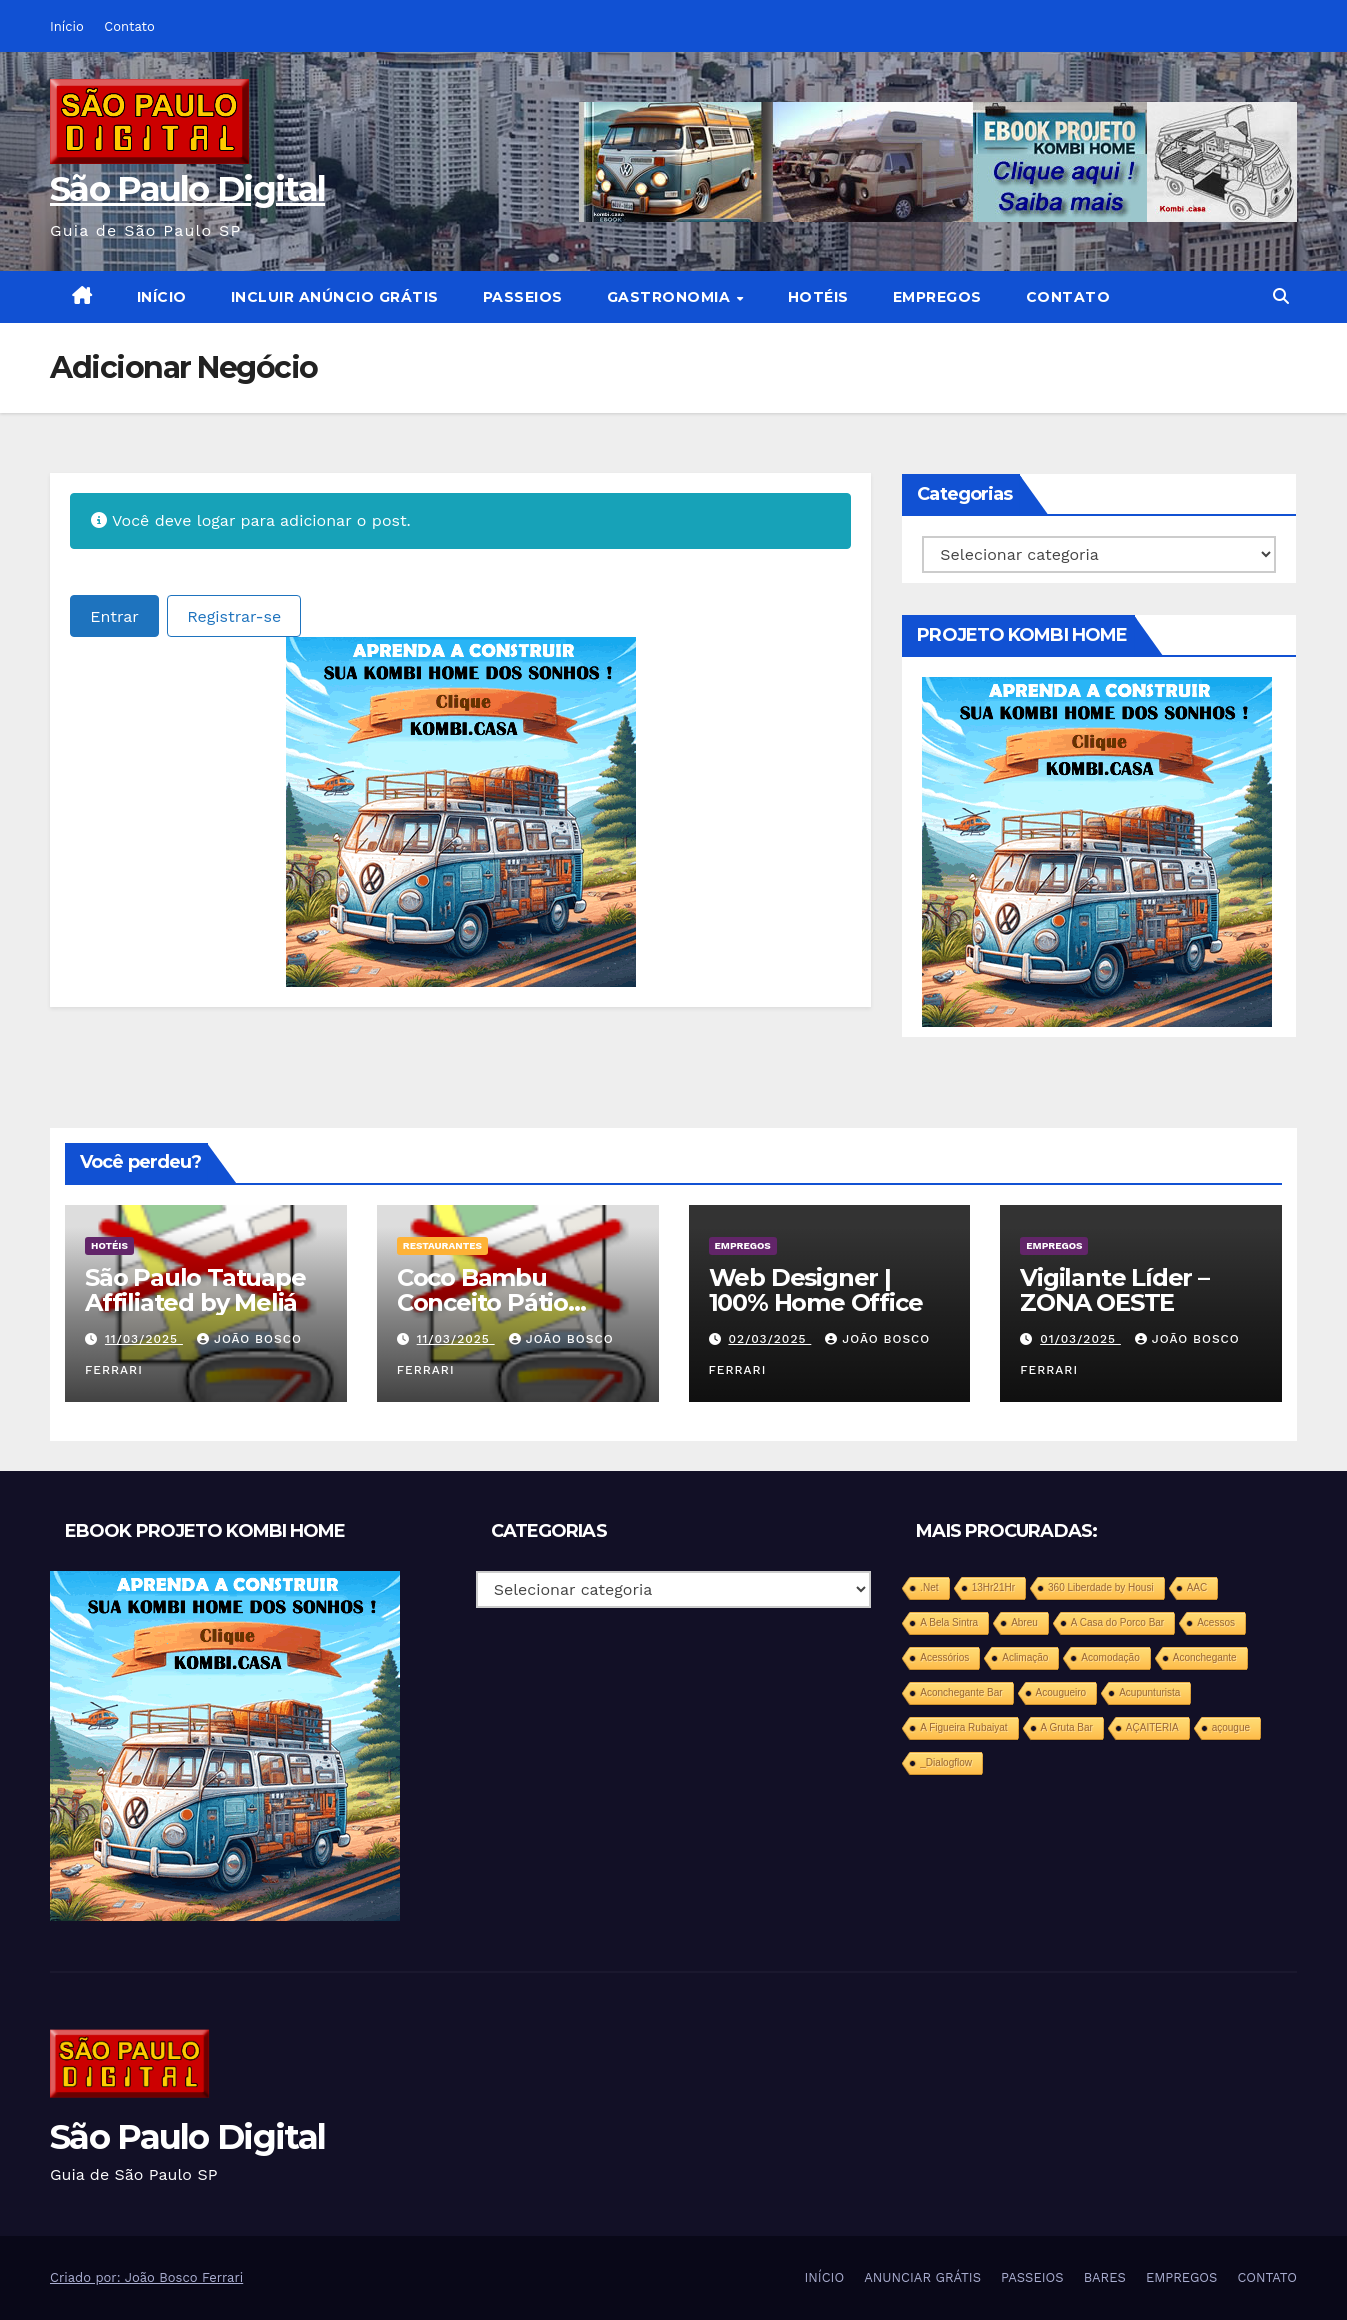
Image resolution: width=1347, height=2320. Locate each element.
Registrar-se (234, 616)
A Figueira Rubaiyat (963, 1727)
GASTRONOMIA (671, 297)
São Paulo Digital (187, 189)
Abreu (1024, 1622)
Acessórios (944, 1657)
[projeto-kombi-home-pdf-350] (461, 810)
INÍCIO (162, 297)
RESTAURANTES (442, 1245)
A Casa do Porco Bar (1117, 1622)
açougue (1231, 1727)
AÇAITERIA (1152, 1727)
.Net (929, 1587)
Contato (129, 26)
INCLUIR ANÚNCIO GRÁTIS (335, 297)
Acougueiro (1061, 1692)
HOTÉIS (818, 297)
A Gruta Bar (1067, 1727)
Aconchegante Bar (961, 1692)
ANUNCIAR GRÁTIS (922, 2277)
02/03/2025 (769, 1339)
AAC (1197, 1587)
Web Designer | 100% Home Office (816, 1290)
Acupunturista (1149, 1692)
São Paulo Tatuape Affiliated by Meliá (195, 1290)
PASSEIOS (523, 297)
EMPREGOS (937, 297)
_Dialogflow (946, 1762)
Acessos (1216, 1622)
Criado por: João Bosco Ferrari (146, 2277)
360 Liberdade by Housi (1101, 1587)
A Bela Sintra (949, 1622)
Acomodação (1110, 1657)
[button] (1281, 296)
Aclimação (1025, 1657)
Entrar (114, 616)
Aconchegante (1205, 1657)
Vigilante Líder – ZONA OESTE (1114, 1290)
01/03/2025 (1080, 1339)
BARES (1105, 2277)
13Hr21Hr (993, 1587)
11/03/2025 (144, 1339)
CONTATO (1068, 297)
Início (67, 26)
